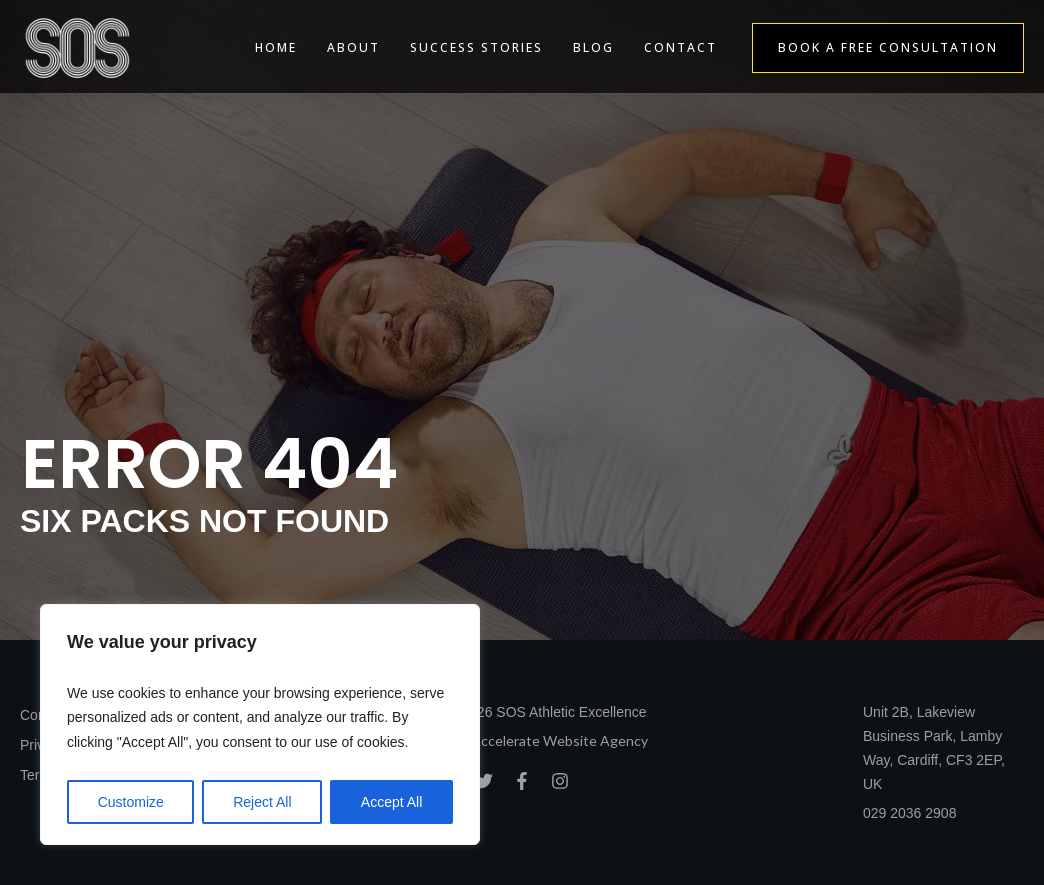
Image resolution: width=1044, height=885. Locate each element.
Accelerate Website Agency (559, 740)
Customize (131, 802)
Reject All (262, 802)
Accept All (391, 802)
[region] (260, 725)
